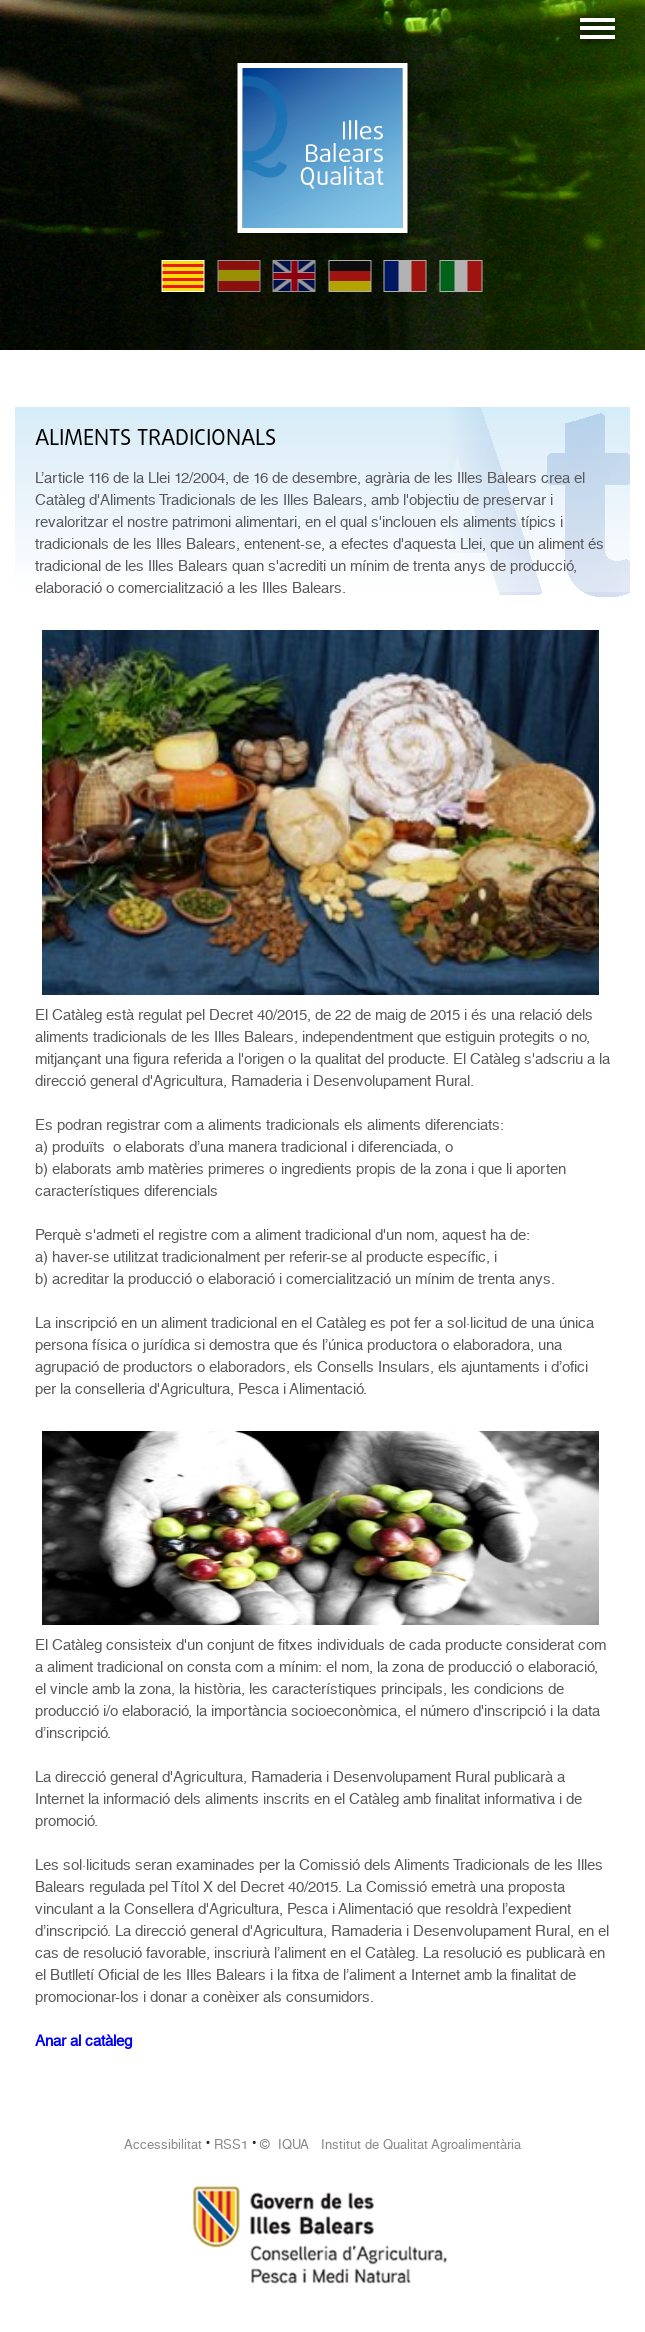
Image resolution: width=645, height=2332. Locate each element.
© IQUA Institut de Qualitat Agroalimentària (390, 2144)
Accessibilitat (163, 2144)
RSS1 (231, 2144)
